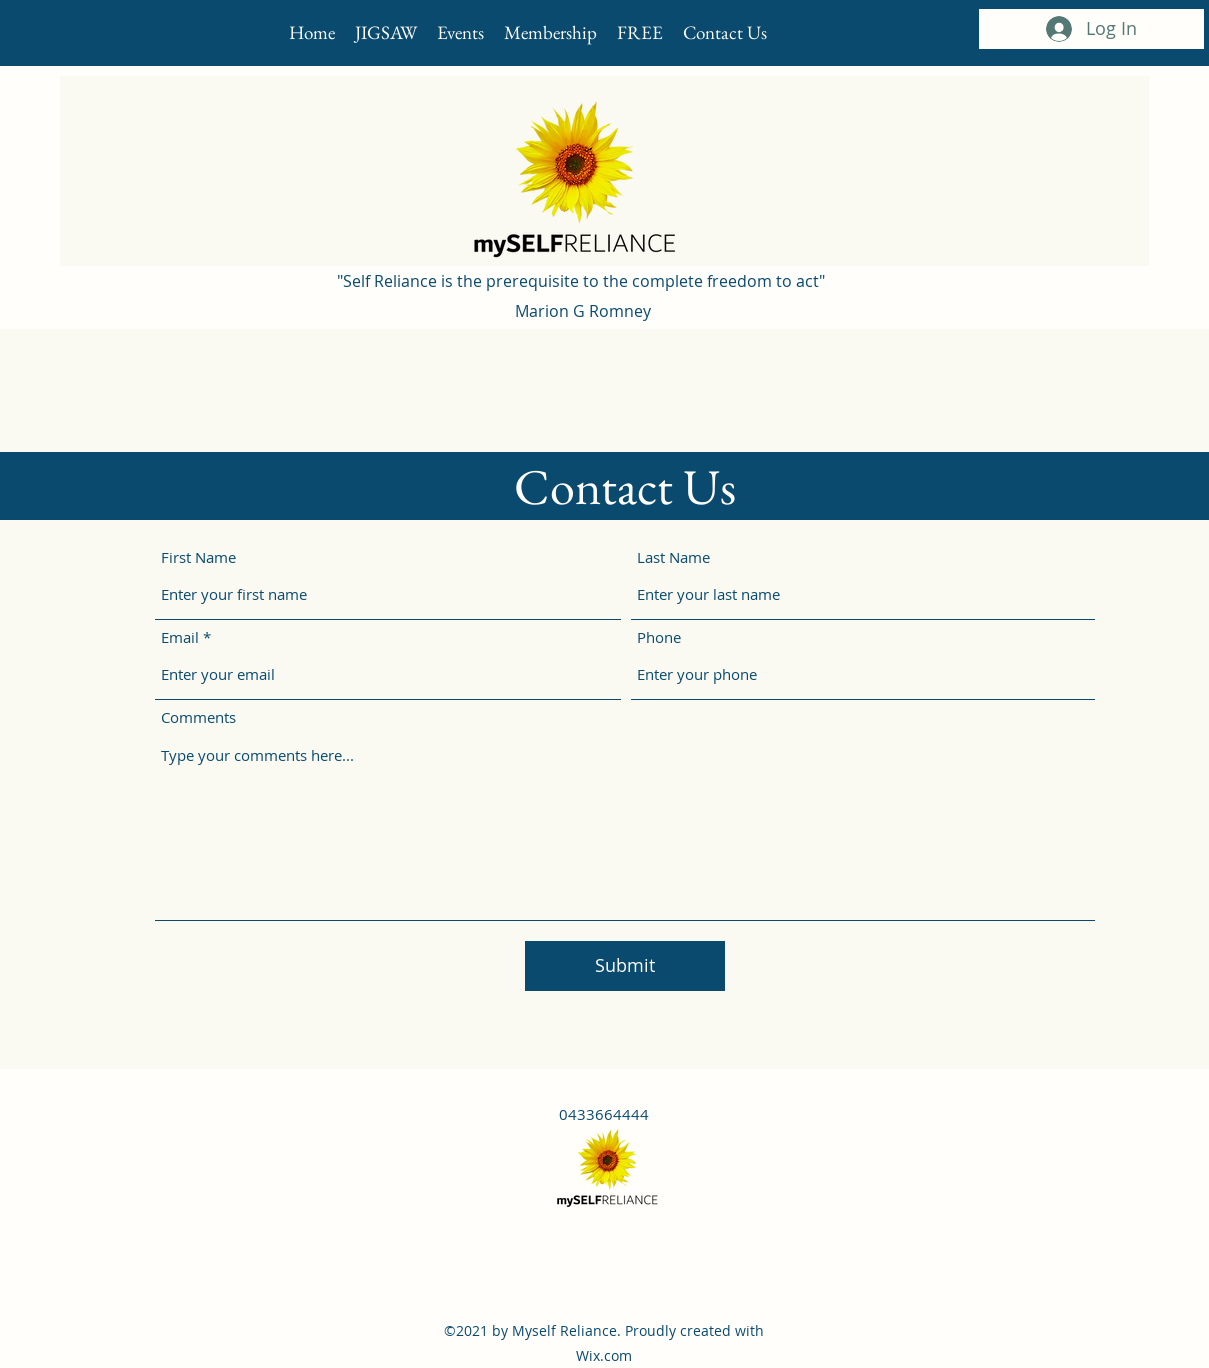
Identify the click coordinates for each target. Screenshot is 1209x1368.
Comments (198, 717)
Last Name (673, 557)
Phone (659, 637)
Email (180, 637)
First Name (198, 557)
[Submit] (625, 966)
